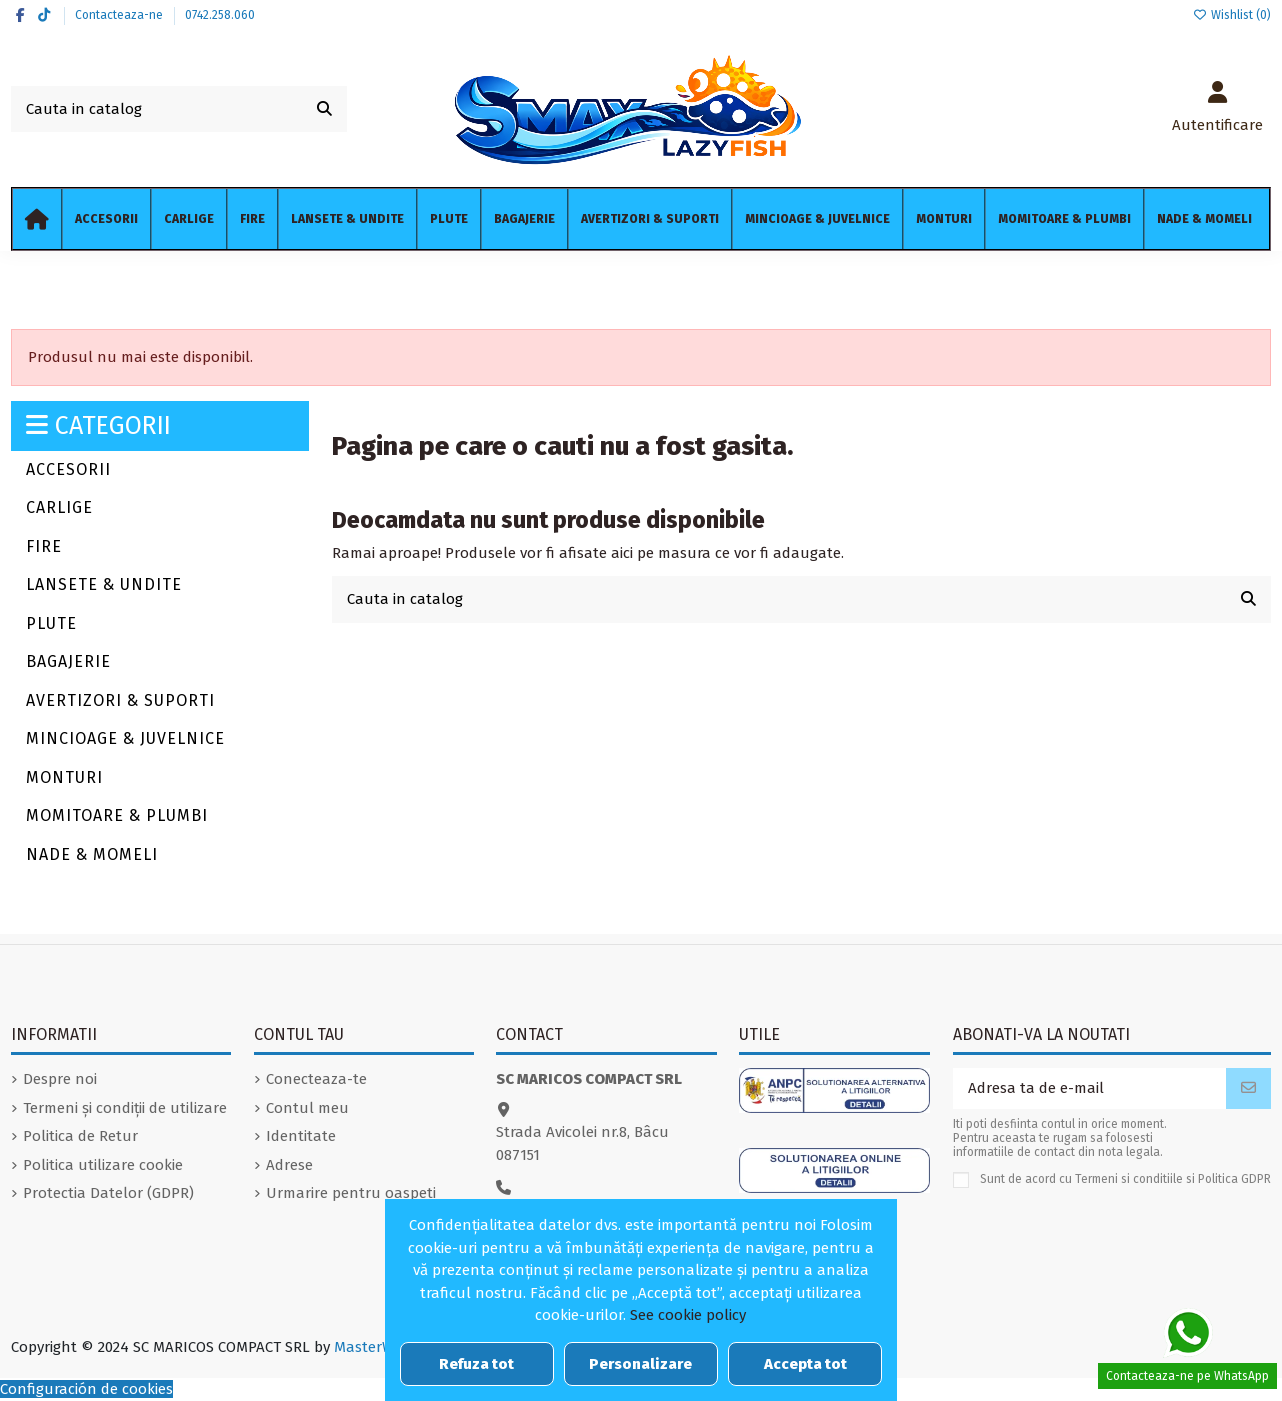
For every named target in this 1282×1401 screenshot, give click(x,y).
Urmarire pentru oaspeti (351, 1193)
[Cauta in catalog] (324, 109)
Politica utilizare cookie (103, 1165)
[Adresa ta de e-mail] (1090, 1088)
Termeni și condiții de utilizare (125, 1108)
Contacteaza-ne (120, 15)
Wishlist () (1232, 15)
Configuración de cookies (86, 1389)
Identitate (301, 1136)
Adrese (289, 1165)
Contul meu (307, 1108)
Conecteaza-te (316, 1079)
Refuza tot (476, 1364)
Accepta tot (805, 1364)
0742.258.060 (220, 15)
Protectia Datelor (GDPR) (108, 1193)
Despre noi (60, 1079)
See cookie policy (688, 1315)
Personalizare (640, 1364)
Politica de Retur (80, 1136)
